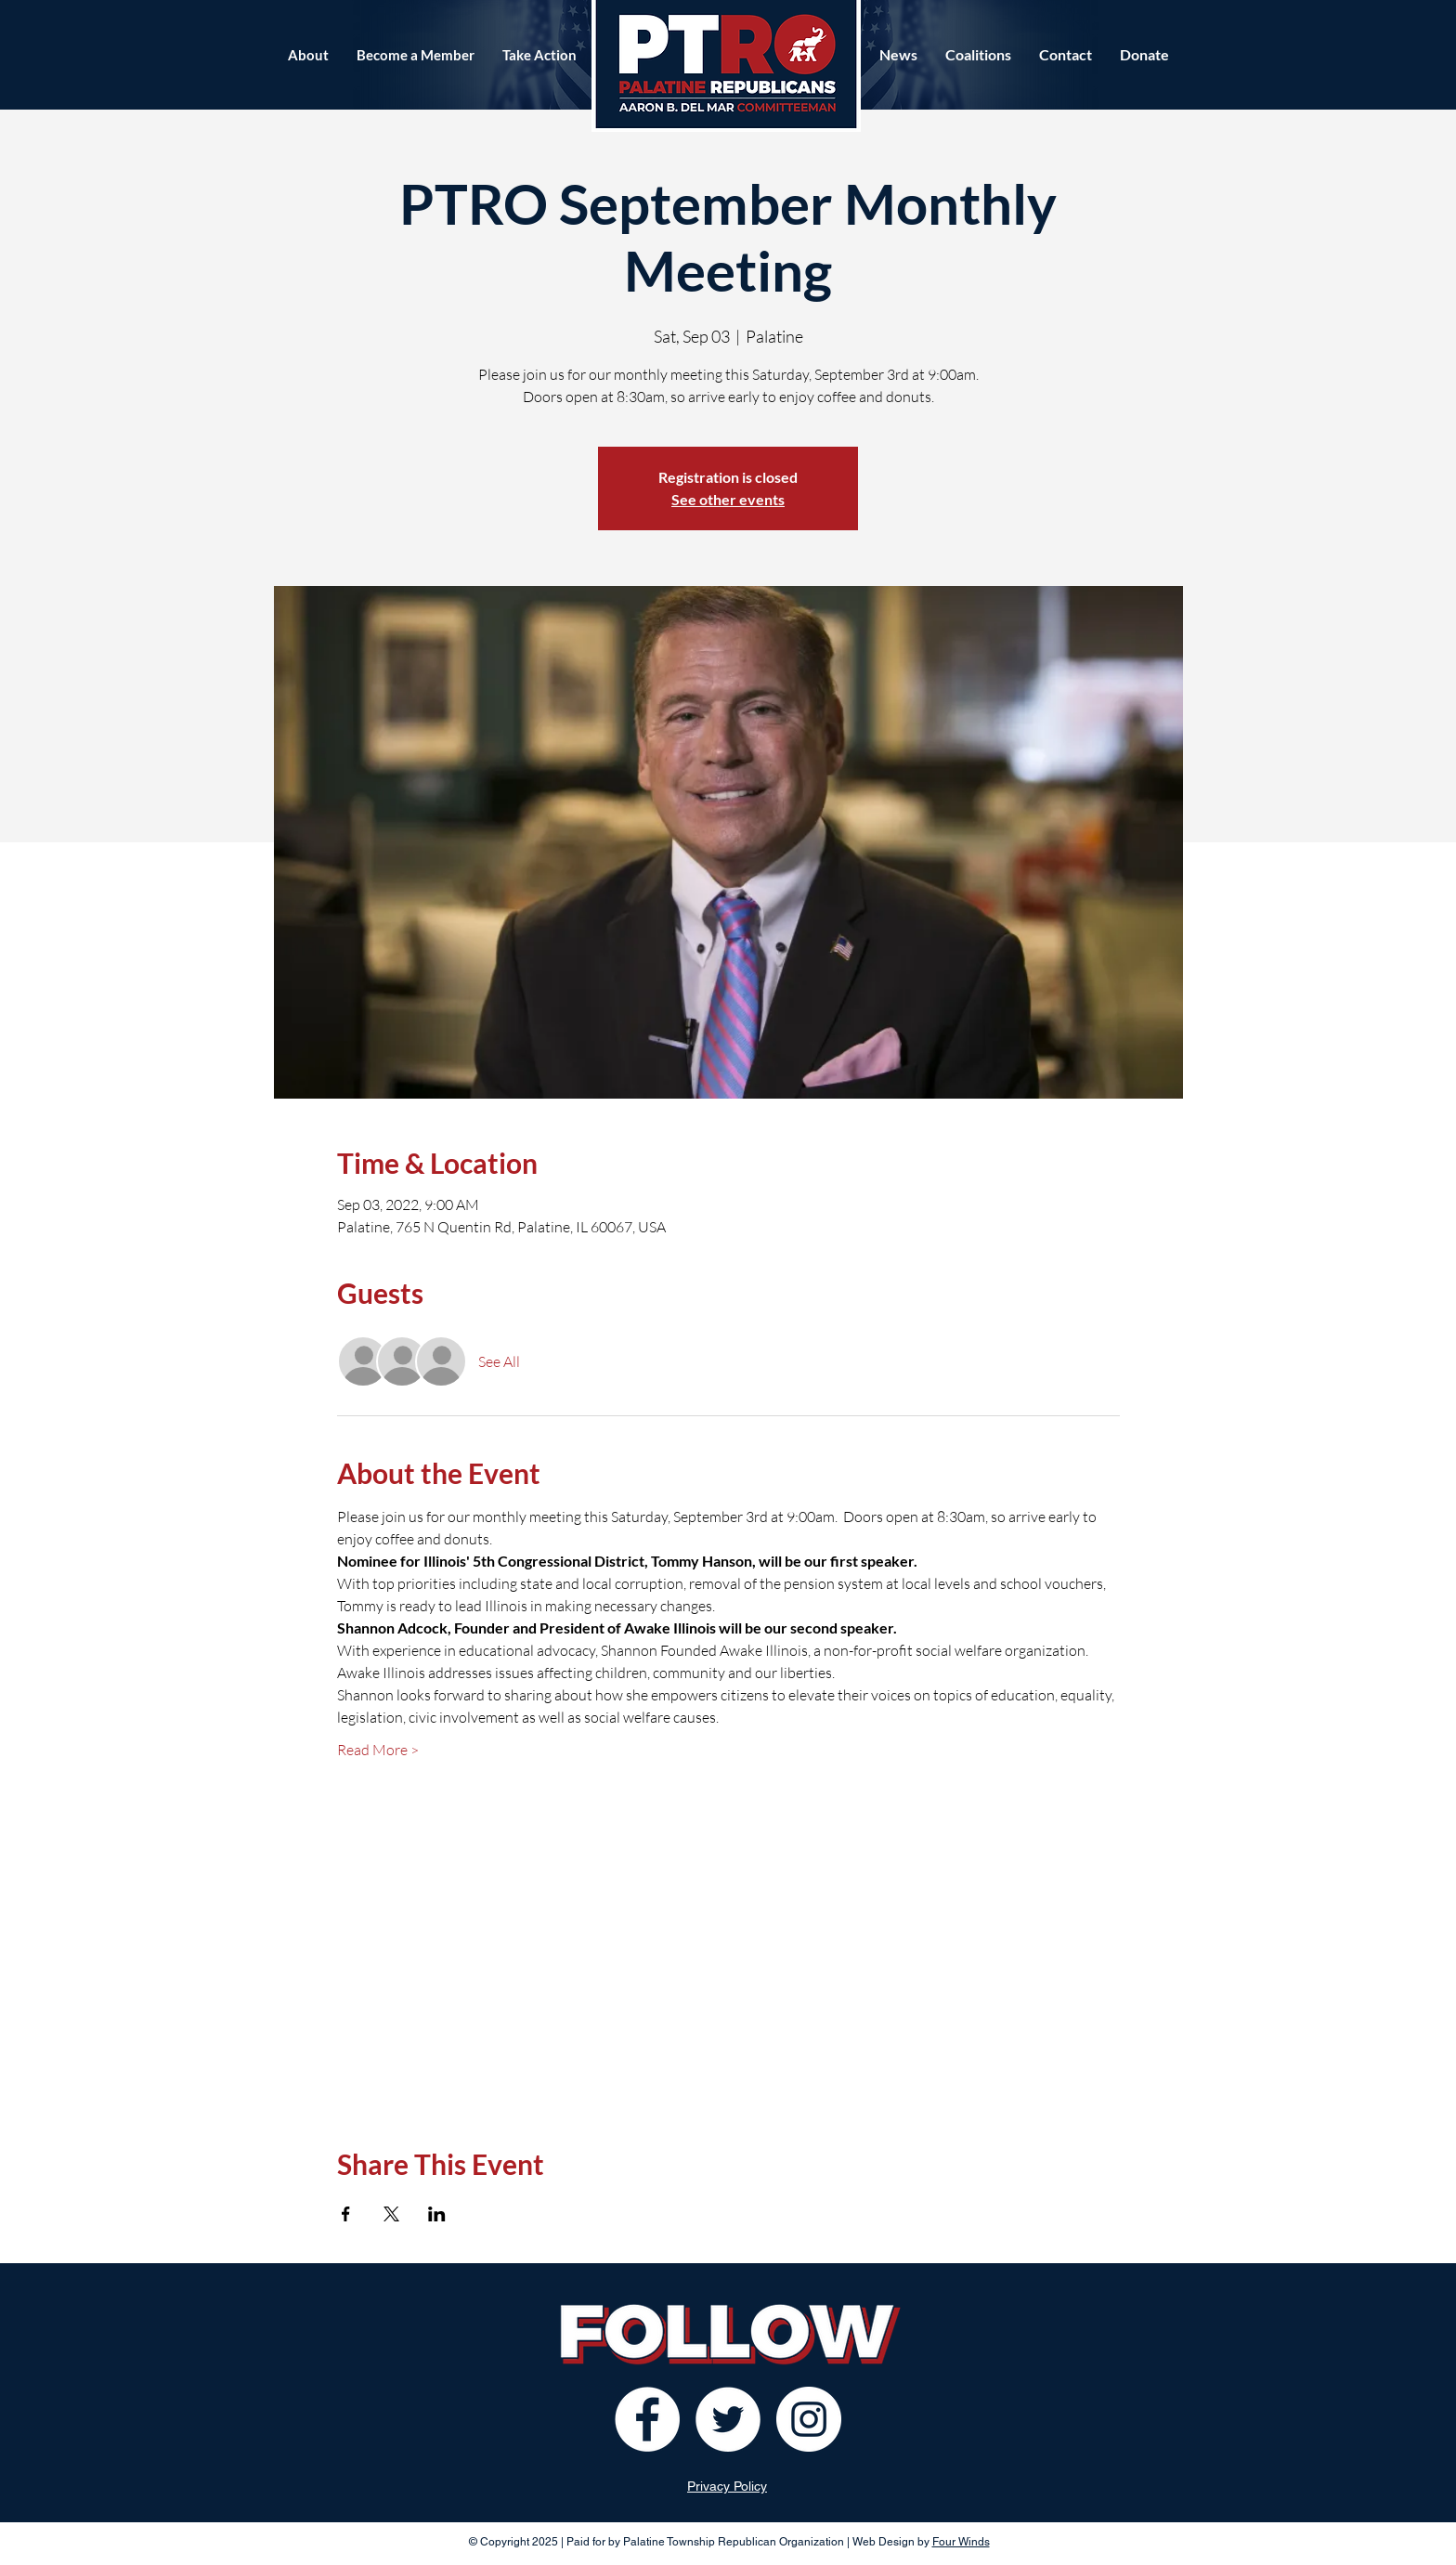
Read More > (378, 1749)
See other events (728, 499)
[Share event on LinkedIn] (437, 2214)
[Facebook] (647, 2419)
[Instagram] (808, 2419)
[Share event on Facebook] (346, 2214)
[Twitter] (728, 2419)
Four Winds (961, 2541)
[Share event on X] (391, 2214)
